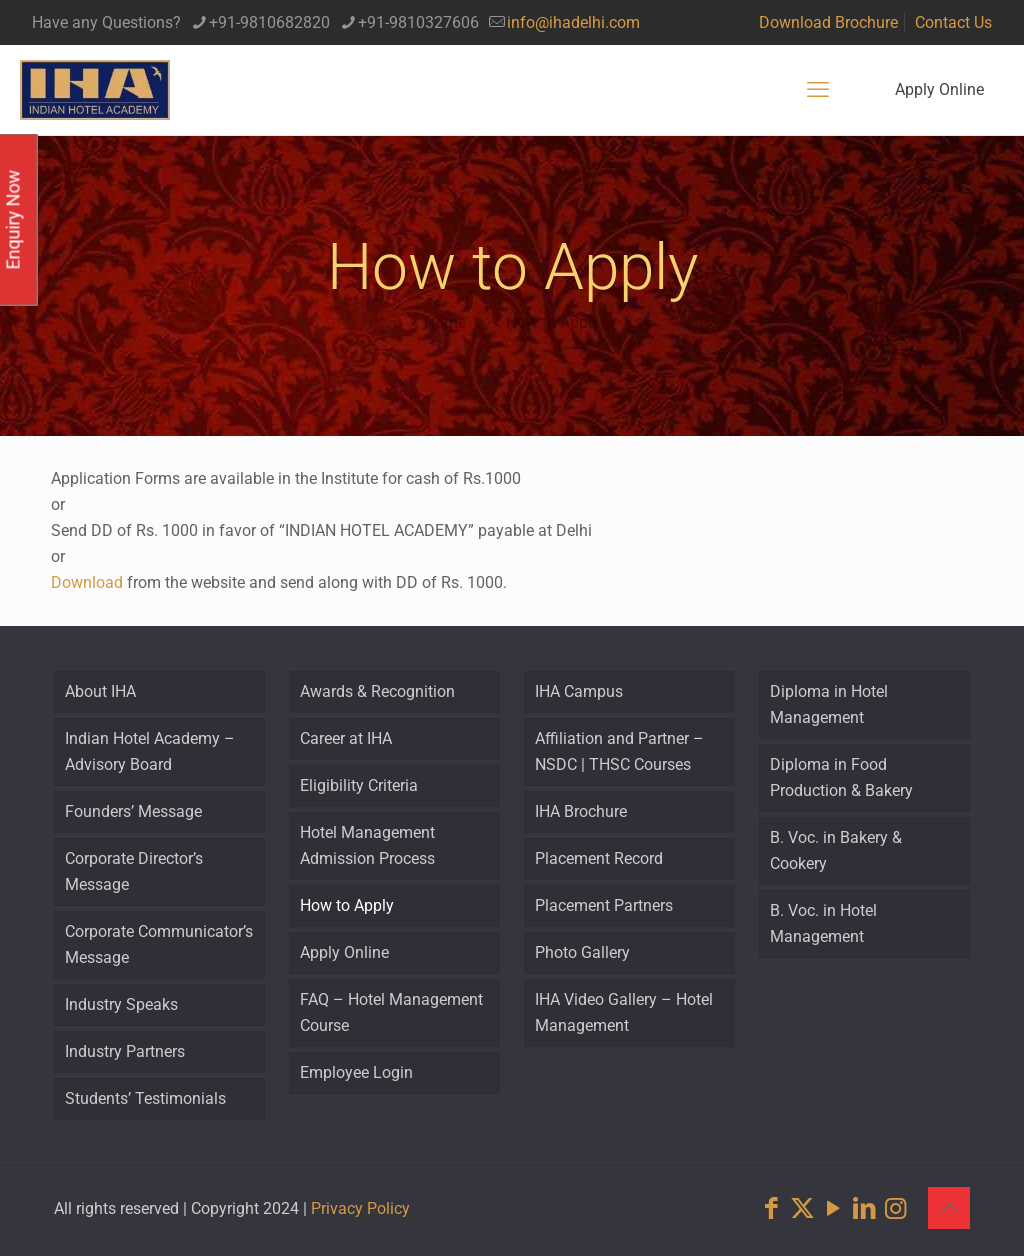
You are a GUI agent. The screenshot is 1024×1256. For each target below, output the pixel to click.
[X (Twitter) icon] (802, 1208)
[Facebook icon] (771, 1208)
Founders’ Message (133, 811)
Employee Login (356, 1072)
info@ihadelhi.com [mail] (573, 22)
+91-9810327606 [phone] (418, 22)
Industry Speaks (121, 1004)
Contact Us (953, 22)
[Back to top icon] (949, 1208)
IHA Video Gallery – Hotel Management (624, 1012)
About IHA (100, 691)
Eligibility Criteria (359, 785)
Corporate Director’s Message (134, 871)
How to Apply (553, 322)
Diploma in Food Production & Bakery (841, 777)
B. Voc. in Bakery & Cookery (836, 850)
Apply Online (939, 89)
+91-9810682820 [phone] (269, 22)
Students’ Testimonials (145, 1098)
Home (445, 322)
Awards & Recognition (377, 691)
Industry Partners (125, 1051)
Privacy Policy (360, 1208)
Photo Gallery (582, 952)
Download (87, 582)
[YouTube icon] (833, 1208)
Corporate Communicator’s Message (159, 944)
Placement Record (599, 858)
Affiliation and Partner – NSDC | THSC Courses (619, 751)
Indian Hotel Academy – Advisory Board (150, 751)
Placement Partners (604, 905)
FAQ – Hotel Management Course (391, 1012)
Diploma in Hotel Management (829, 704)
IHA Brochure (581, 811)
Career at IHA (346, 738)
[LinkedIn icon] (864, 1208)
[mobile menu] (818, 90)
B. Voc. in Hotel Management (823, 923)
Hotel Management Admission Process (367, 845)
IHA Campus (579, 691)
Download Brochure (828, 22)
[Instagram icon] (895, 1208)
